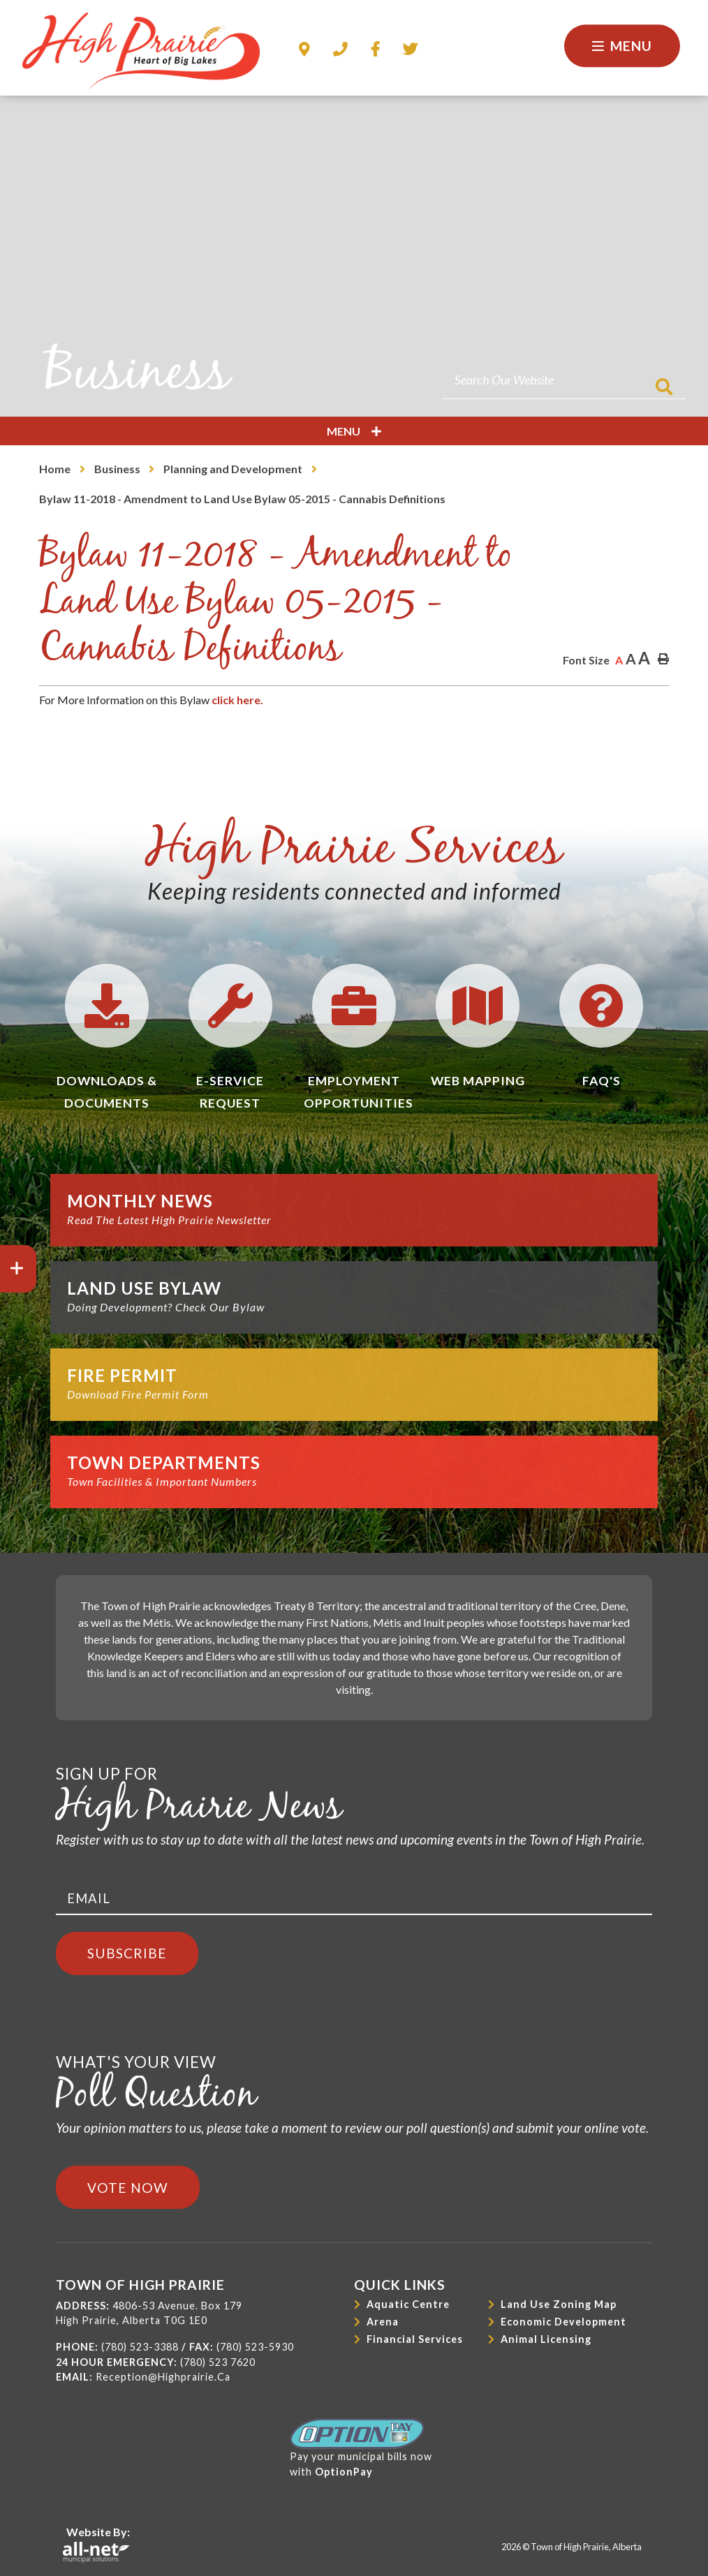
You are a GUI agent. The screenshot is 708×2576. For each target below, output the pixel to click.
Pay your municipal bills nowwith (361, 2448)
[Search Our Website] (563, 380)
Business (117, 468)
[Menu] (622, 45)
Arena (383, 2322)
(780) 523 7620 (218, 2362)
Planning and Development (232, 468)
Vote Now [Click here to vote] (127, 2188)
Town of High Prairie (141, 51)
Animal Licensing (546, 2339)
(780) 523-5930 (255, 2347)
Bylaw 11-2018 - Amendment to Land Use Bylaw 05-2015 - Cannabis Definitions (242, 498)
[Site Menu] (354, 431)
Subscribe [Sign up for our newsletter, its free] (127, 1953)
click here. (236, 699)
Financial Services (415, 2339)
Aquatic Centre (408, 2304)
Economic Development (563, 2322)
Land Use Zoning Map (559, 2304)
